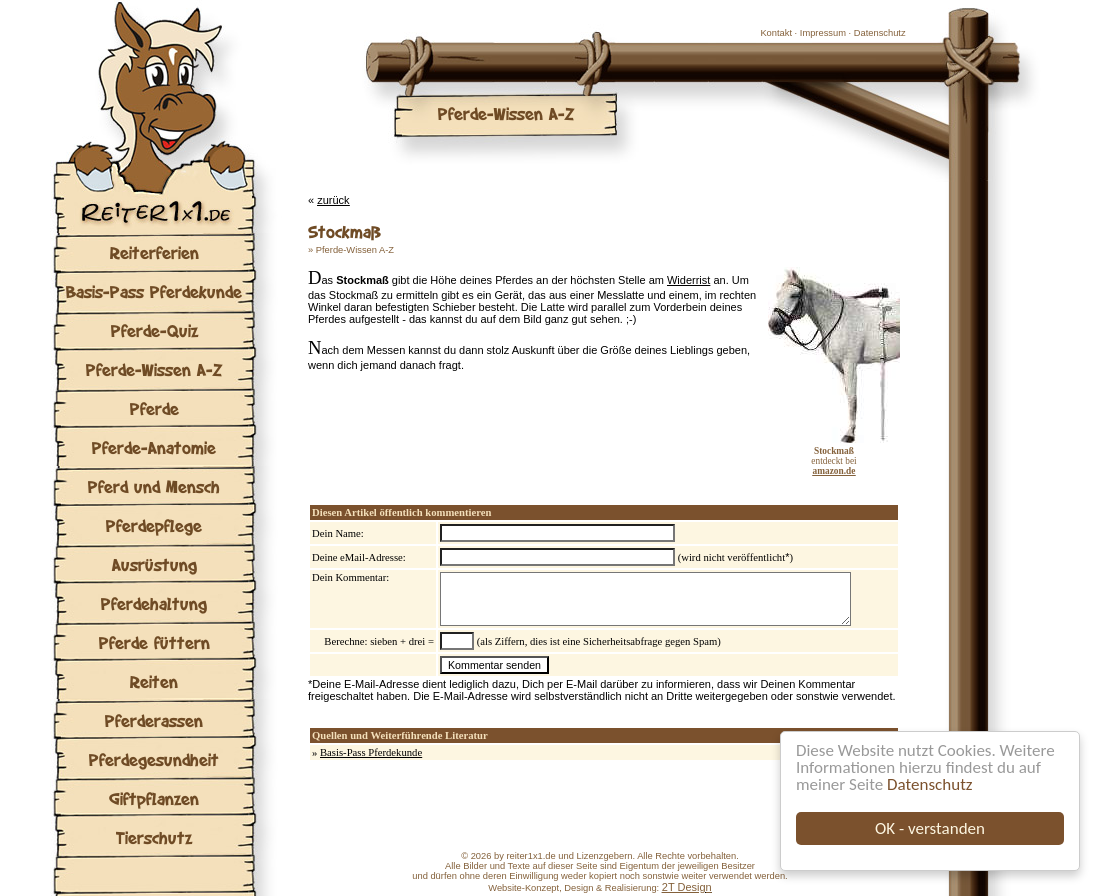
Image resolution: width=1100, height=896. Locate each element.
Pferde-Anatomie (154, 447)
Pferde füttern (154, 642)
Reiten (154, 681)
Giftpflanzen (154, 798)
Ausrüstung (154, 564)
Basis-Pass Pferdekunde (154, 291)
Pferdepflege (154, 525)
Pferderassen (154, 720)
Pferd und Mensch (154, 486)
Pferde (154, 408)
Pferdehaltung (154, 603)
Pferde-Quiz (154, 330)
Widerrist (688, 280)
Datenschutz (929, 784)
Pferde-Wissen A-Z (154, 369)
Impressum (823, 33)
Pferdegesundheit (154, 759)
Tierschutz (154, 837)
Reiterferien (154, 252)
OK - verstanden (930, 828)
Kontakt (776, 33)
